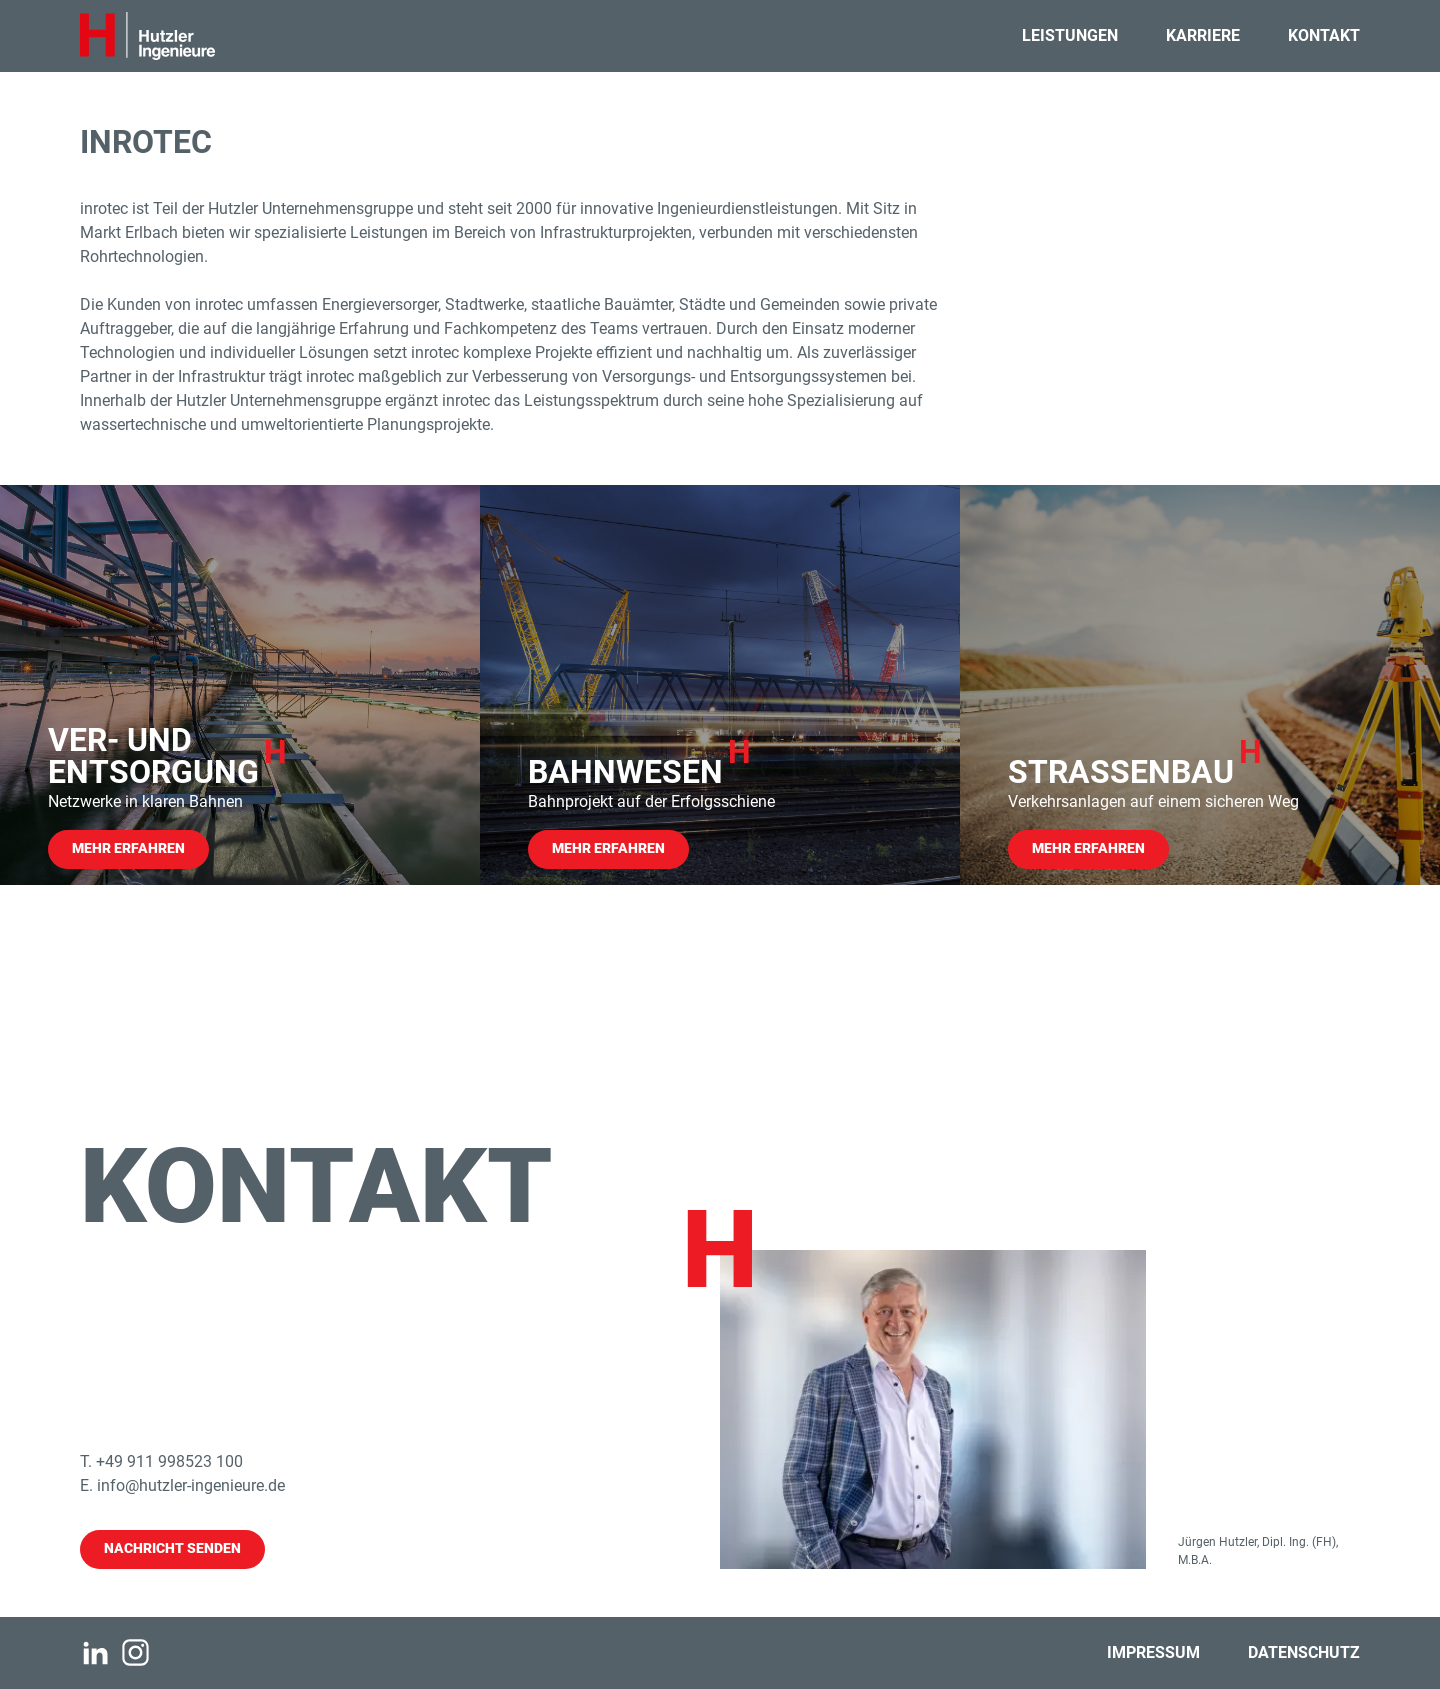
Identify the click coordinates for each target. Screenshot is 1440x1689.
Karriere (1203, 35)
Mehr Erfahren (128, 848)
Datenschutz (1304, 1652)
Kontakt (1324, 35)
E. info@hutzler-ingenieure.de (182, 1485)
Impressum (1153, 1652)
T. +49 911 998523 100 (161, 1461)
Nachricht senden (172, 1548)
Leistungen (1070, 35)
